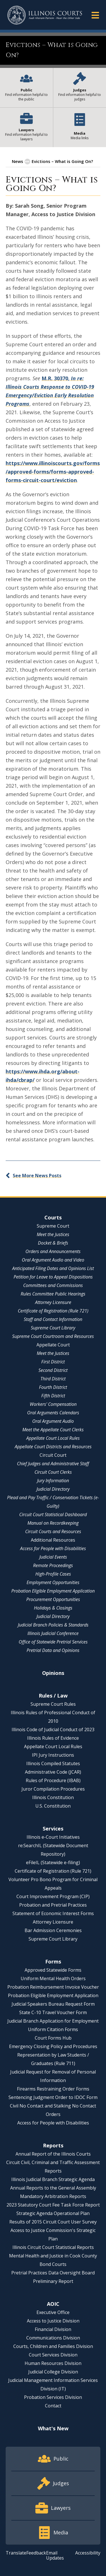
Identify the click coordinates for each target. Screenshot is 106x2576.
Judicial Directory (53, 1489)
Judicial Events (53, 1557)
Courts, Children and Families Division (53, 2346)
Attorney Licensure (53, 1302)
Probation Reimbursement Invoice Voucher (53, 1987)
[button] (95, 14)
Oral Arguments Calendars (53, 1413)
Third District (53, 1379)
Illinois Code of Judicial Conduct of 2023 (53, 1729)
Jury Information (53, 1480)
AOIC (53, 2303)
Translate (16, 2553)
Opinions (53, 1673)
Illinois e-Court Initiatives (53, 1837)
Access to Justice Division (53, 2321)
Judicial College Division (53, 2372)
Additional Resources (53, 1540)
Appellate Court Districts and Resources (53, 1446)
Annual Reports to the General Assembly (53, 2188)
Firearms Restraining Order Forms (53, 2089)
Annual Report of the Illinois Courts (53, 2154)
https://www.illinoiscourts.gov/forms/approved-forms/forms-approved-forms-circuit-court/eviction (53, 472)
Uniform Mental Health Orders (53, 1978)
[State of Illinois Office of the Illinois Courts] (45, 15)
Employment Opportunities (53, 1582)
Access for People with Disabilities (53, 1548)
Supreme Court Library (53, 1328)
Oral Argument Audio (53, 1421)
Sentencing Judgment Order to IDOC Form (53, 2097)
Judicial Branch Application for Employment (53, 2021)
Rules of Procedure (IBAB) (53, 1780)
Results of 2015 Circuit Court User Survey (53, 2222)
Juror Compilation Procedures (53, 1789)
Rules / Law (53, 1695)
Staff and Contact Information (53, 1319)
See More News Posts (37, 1175)
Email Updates (55, 2555)
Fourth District (53, 1387)
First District (53, 1362)
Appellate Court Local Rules (53, 1438)
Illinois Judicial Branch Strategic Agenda (53, 2179)
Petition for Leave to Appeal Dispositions (53, 1277)
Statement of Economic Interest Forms (53, 1913)
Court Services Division (53, 2355)
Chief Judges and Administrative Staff (53, 1463)
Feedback (36, 2553)
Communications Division (53, 2338)
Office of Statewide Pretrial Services (53, 1642)
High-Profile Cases (53, 1574)
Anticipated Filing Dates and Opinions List (53, 1268)
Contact (53, 2406)
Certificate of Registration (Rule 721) (53, 1311)
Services (53, 1828)
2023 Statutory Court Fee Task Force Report (53, 2205)
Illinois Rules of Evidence (53, 1738)
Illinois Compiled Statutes (53, 1763)
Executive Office (53, 2312)
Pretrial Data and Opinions (53, 1650)
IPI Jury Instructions (53, 1755)
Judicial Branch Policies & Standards (53, 1625)
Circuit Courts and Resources (53, 1531)
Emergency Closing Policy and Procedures (53, 2046)
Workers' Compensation (53, 1404)
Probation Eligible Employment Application (53, 1591)
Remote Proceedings (53, 1565)
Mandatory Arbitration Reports (53, 2196)
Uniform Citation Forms (53, 2029)
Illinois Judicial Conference (53, 1633)
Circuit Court (53, 1455)
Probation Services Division (53, 2397)
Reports (53, 2145)
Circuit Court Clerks (53, 1472)
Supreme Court (53, 1226)
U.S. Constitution (53, 1806)
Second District (53, 1370)
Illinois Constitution (53, 1797)
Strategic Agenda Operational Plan (53, 2213)
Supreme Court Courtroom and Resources (53, 1336)
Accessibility (87, 2553)
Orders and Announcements (53, 1251)
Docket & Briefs (53, 1243)
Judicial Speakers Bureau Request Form (53, 2004)
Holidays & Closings (53, 1608)
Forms (53, 1961)
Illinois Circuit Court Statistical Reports (53, 2247)
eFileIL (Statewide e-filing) (53, 1862)
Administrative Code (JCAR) (53, 1772)
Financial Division (53, 2329)
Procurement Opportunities (53, 1599)
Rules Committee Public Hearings (53, 1294)
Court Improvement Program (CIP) (53, 1896)
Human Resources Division (53, 2363)
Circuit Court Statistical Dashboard (53, 1514)
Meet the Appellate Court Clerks (53, 1429)
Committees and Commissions (53, 1285)
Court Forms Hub (53, 2038)
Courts (53, 1217)
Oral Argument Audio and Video (53, 1260)
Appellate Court (53, 1345)
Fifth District (53, 1396)
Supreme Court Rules (53, 1704)
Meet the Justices (53, 1234)
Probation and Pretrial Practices (53, 1905)
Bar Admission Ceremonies (53, 1930)
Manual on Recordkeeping (53, 1523)
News (17, 161)
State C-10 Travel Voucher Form (53, 2012)
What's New (53, 2428)
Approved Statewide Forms (53, 1970)
